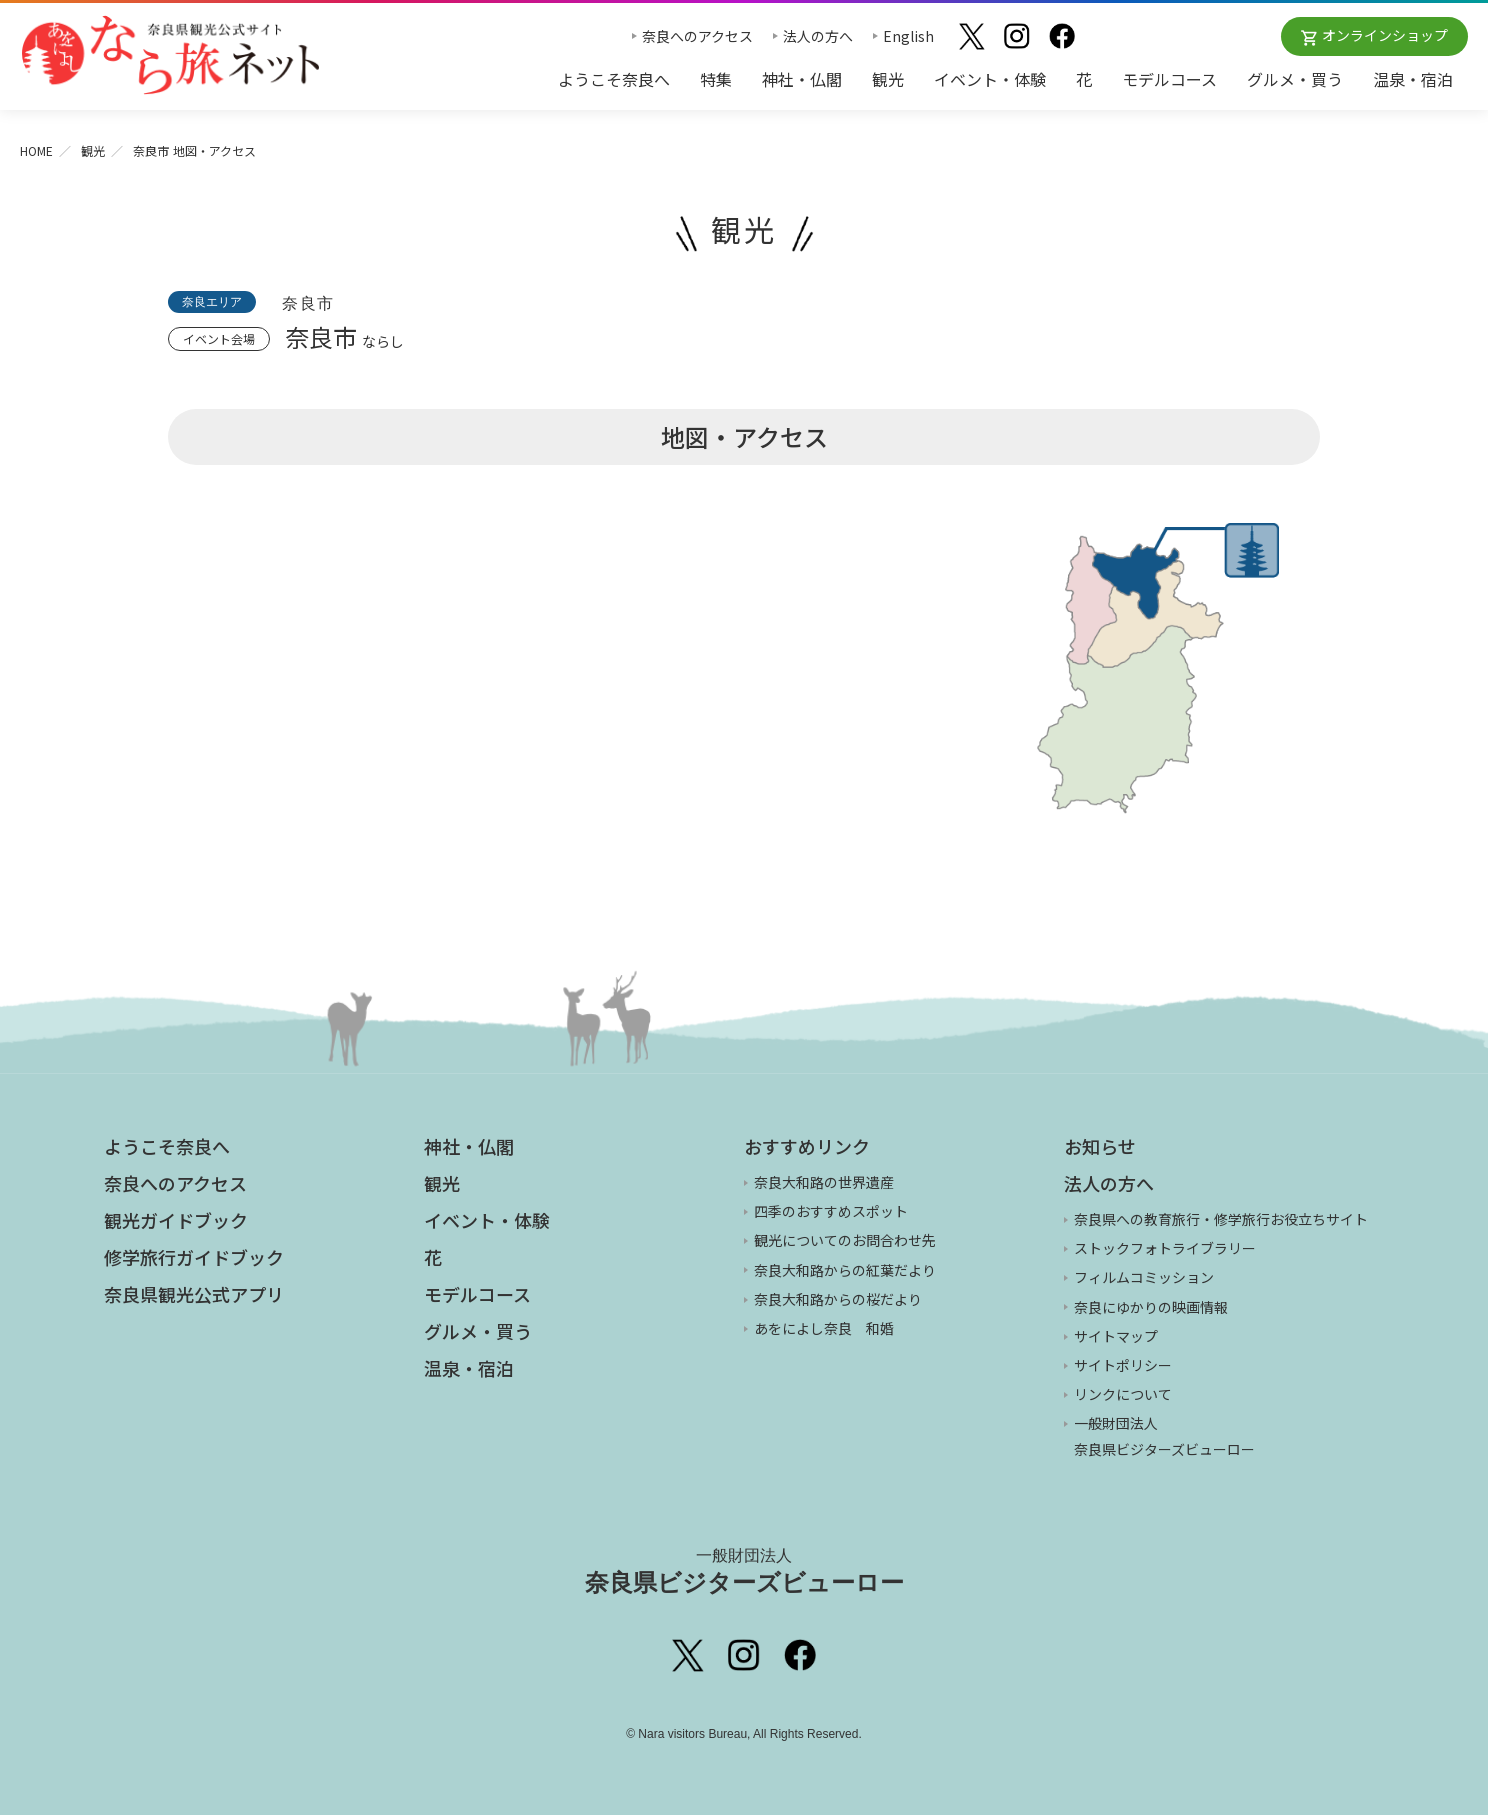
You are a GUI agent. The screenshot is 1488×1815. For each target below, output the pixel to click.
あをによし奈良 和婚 (824, 1328)
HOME (36, 150)
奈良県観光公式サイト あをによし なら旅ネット (170, 55)
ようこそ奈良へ (614, 79)
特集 (716, 79)
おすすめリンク (807, 1146)
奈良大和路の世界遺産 (824, 1182)
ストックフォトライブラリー (1165, 1248)
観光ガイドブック (176, 1220)
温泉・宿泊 (1413, 79)
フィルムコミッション (1144, 1277)
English (908, 36)
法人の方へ (818, 36)
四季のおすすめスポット (831, 1211)
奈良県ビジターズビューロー (744, 1571)
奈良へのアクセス (697, 36)
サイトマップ (1116, 1336)
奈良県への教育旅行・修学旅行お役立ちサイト (1221, 1219)
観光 (888, 79)
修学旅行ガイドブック (194, 1257)
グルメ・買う (1295, 79)
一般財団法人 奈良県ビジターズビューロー (1164, 1435)
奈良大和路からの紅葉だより (845, 1270)
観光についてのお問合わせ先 (845, 1240)
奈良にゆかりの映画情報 (1151, 1307)
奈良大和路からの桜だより (838, 1299)
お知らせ (1100, 1146)
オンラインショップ (1385, 35)
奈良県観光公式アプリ (194, 1294)
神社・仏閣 (802, 79)
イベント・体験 (990, 79)
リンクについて (1123, 1394)
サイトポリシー (1123, 1365)
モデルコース (1169, 79)
